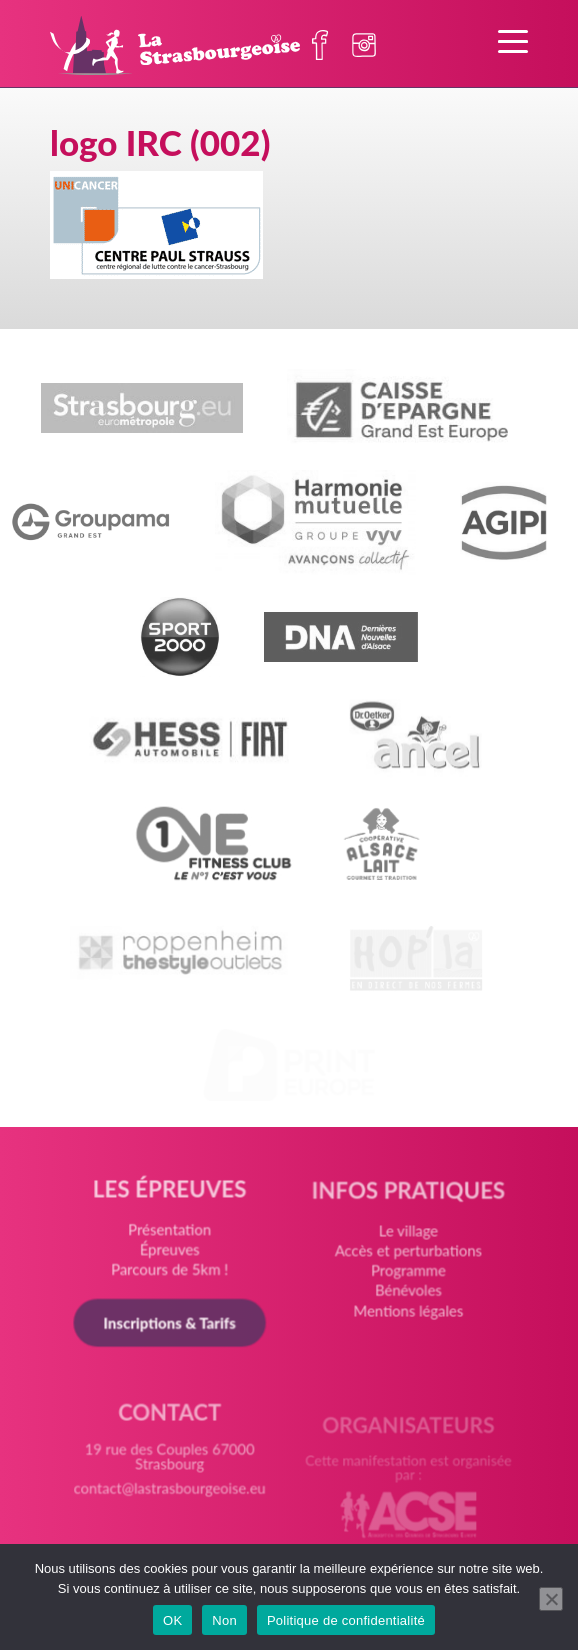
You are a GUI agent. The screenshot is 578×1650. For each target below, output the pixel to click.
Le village (407, 1241)
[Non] (551, 1599)
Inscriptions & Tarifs (170, 1326)
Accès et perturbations (407, 1260)
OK (172, 1620)
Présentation (170, 1235)
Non (224, 1620)
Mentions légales (407, 1317)
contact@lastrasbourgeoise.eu (170, 1497)
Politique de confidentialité (346, 1620)
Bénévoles (408, 1298)
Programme (407, 1279)
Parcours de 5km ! (170, 1274)
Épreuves (170, 1254)
